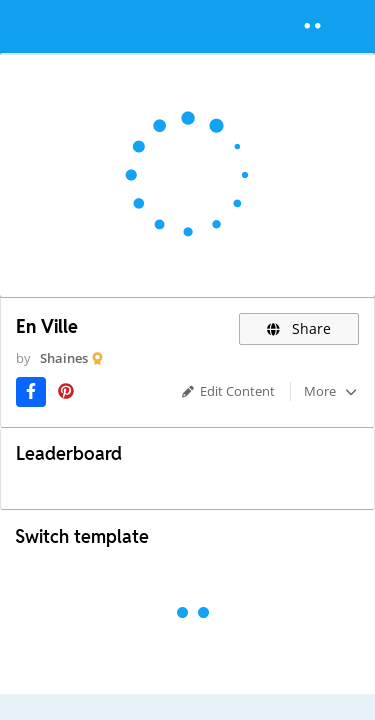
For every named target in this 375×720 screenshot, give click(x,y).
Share (299, 328)
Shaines (64, 358)
